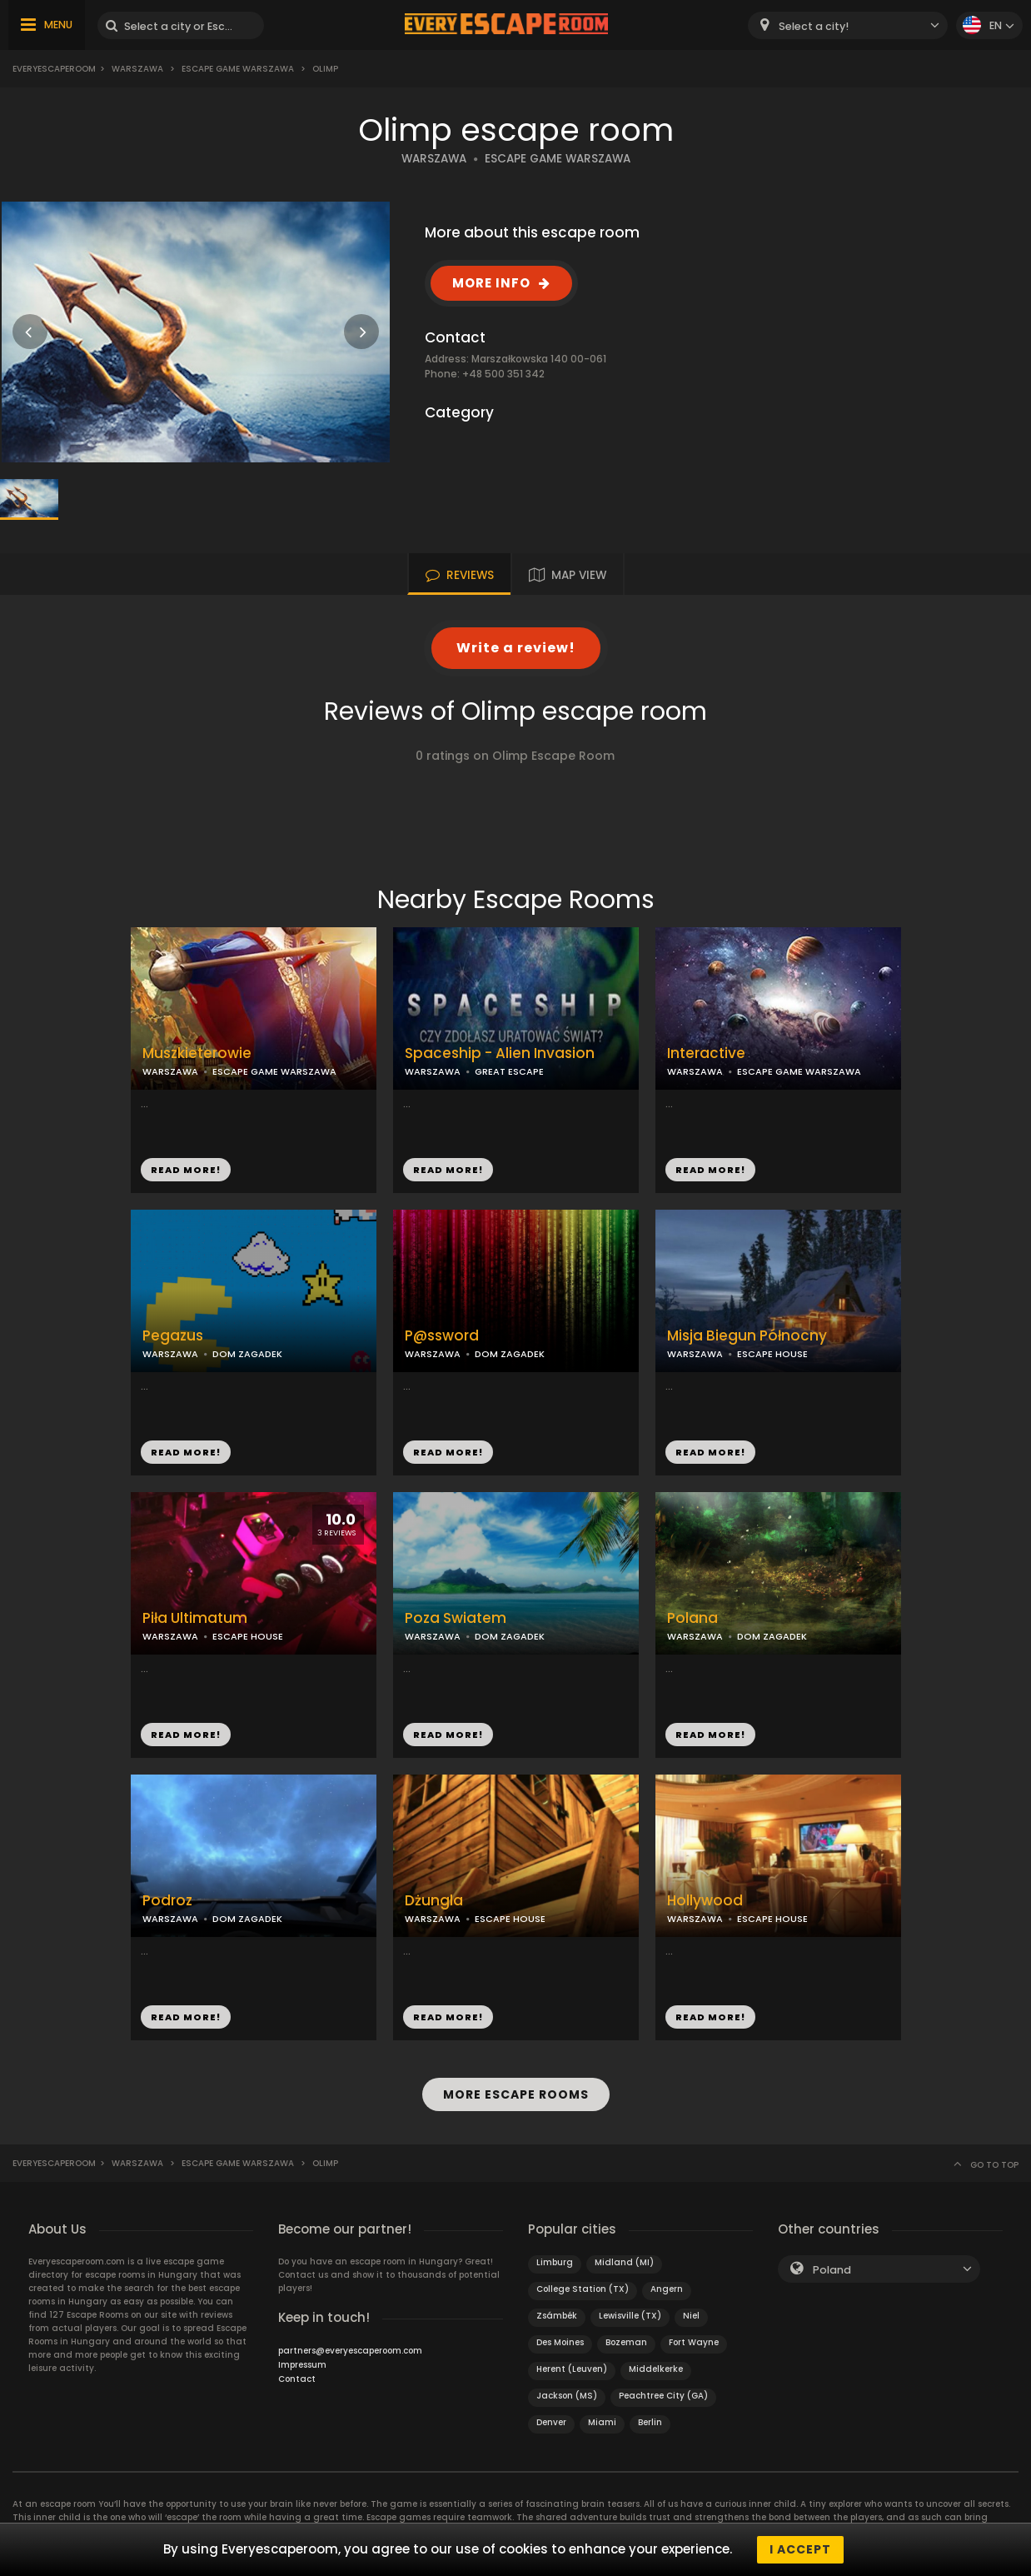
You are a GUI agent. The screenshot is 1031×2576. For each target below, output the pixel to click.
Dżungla (434, 1901)
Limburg (554, 2262)
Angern (666, 2289)
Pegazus (172, 1336)
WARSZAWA (433, 159)
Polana (692, 1618)
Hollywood (705, 1901)
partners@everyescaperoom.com (350, 2350)
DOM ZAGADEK (247, 1353)
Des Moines (560, 2342)
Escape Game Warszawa (238, 68)
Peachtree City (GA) (663, 2395)
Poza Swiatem (455, 1618)
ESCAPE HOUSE (772, 1353)
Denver (551, 2422)
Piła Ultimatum (194, 1618)
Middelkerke (656, 2369)
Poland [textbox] (832, 2270)
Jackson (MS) (566, 2395)
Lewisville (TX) (630, 2315)
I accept (800, 2549)
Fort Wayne (694, 2342)
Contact (297, 2379)
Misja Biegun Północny (747, 1336)
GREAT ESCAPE (509, 1071)
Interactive (706, 1053)
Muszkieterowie (197, 1053)
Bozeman (626, 2342)
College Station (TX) (582, 2289)
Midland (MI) (624, 2262)
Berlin (650, 2422)
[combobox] (848, 25)
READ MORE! (186, 1169)
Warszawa (137, 68)
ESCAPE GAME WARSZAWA (557, 159)
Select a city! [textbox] (814, 26)
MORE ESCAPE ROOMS (516, 2094)
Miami (602, 2422)
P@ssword (442, 1336)
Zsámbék (556, 2315)
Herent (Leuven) (571, 2369)
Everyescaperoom (54, 68)
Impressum (302, 2365)
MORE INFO (491, 283)
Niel (691, 2315)
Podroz (167, 1901)
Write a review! (515, 647)
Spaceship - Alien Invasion (500, 1053)
